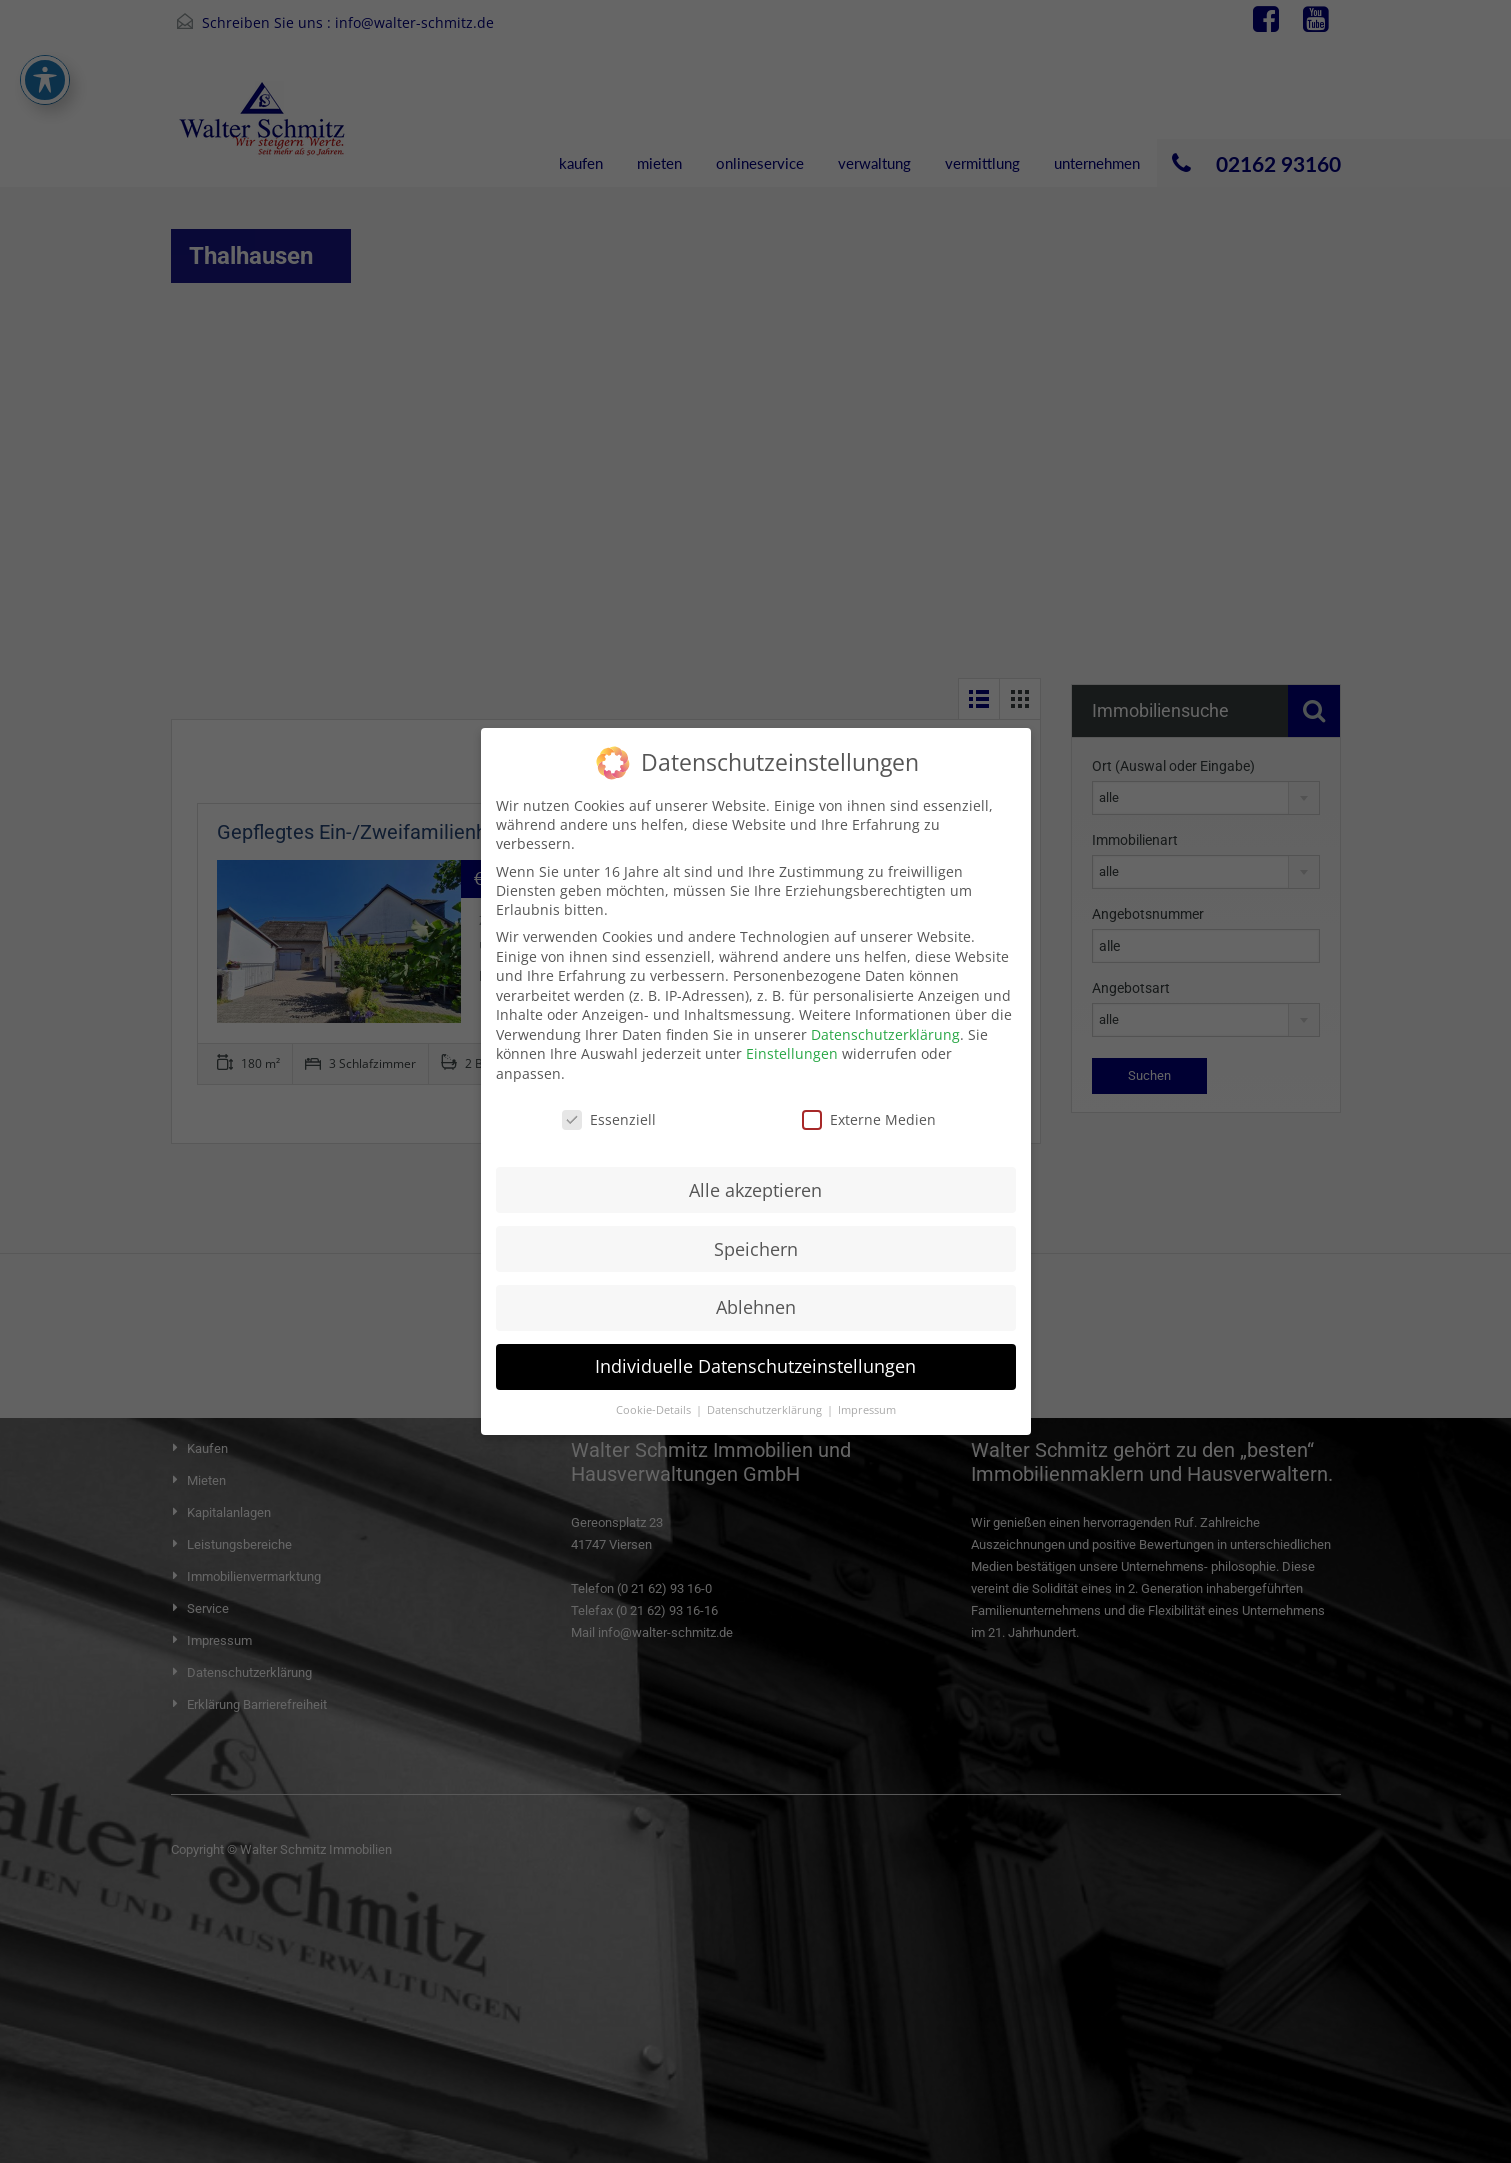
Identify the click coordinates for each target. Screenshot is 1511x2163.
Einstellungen (792, 1036)
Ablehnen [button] (756, 1290)
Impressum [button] (867, 1393)
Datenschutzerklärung (885, 1017)
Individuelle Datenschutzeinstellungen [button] (755, 1349)
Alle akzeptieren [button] (755, 1172)
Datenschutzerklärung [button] (766, 1393)
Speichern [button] (756, 1231)
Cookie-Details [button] (655, 1393)
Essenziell (609, 1102)
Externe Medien (869, 1102)
